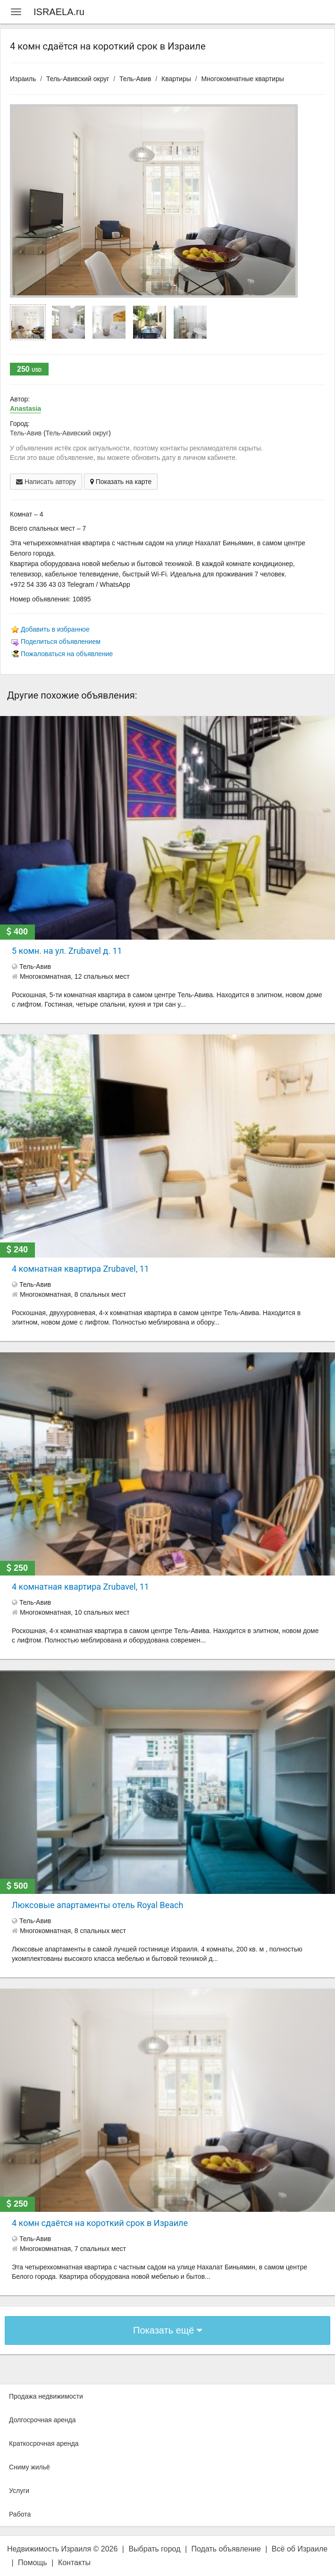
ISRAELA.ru (59, 12)
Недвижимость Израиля (49, 2549)
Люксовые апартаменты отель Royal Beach (97, 1905)
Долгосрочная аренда (42, 2420)
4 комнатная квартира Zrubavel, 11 (80, 1269)
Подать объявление (226, 2549)
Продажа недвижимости (46, 2396)
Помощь (32, 2563)
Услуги (19, 2490)
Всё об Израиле (299, 2549)
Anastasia (25, 408)
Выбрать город (154, 2549)
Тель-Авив (135, 79)
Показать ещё (167, 2330)
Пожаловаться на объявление (67, 654)
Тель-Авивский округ (77, 79)
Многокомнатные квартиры (242, 79)
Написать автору (46, 481)
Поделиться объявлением (60, 641)
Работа (20, 2514)
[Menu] (16, 12)
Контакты (74, 2563)
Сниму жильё (29, 2467)
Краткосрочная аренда (44, 2443)
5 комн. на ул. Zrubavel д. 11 (67, 951)
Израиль (23, 79)
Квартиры (176, 79)
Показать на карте (120, 481)
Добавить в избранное (55, 629)
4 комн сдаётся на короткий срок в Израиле (100, 2223)
